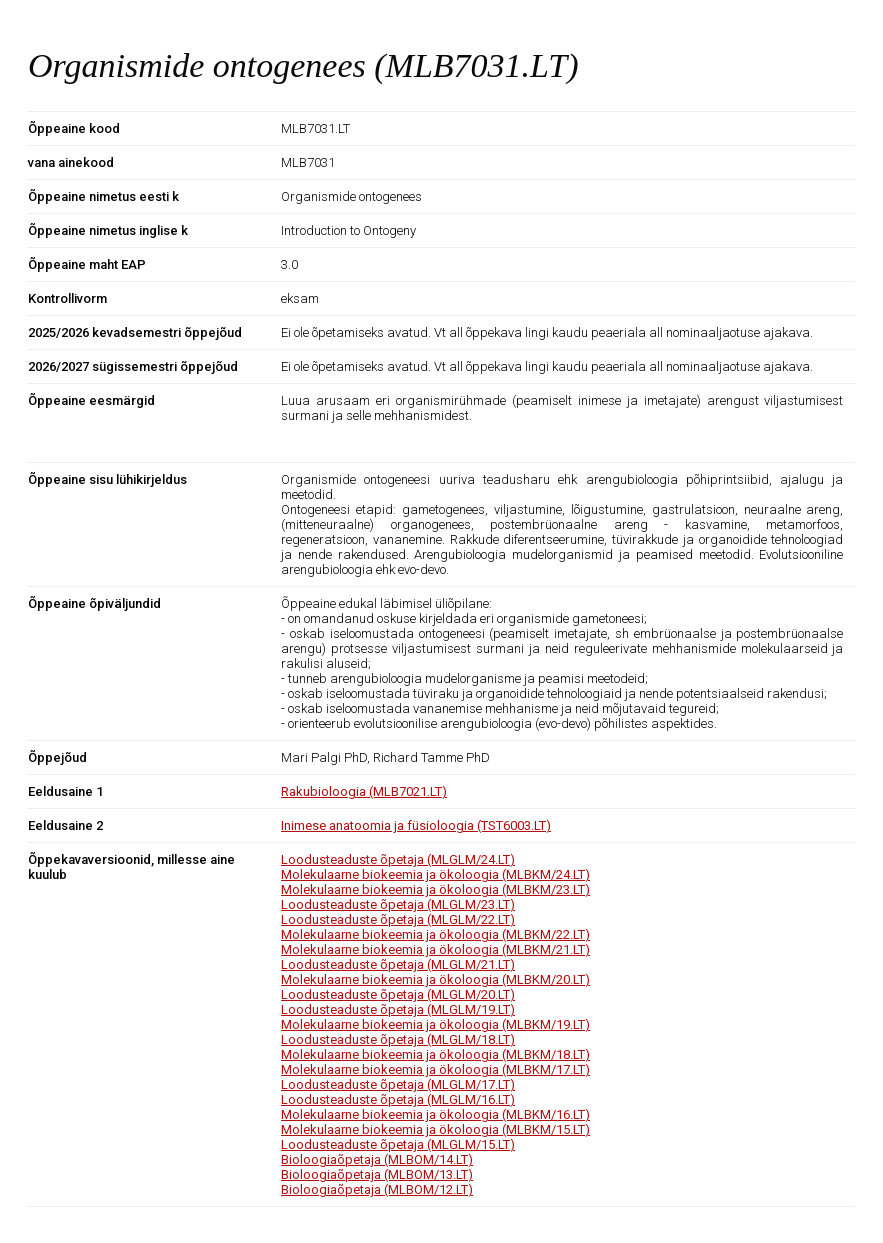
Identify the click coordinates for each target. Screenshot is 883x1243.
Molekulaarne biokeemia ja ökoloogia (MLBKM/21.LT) (435, 949)
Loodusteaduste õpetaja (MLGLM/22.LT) (398, 919)
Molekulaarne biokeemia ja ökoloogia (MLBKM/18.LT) (435, 1054)
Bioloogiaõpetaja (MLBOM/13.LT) (377, 1174)
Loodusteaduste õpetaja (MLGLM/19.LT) (398, 1009)
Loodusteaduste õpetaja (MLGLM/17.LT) (398, 1084)
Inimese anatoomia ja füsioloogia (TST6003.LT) (416, 825)
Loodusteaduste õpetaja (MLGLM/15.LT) (398, 1144)
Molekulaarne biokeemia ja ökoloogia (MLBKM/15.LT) (435, 1129)
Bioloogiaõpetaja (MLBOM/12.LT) (377, 1189)
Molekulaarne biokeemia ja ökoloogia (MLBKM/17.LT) (435, 1069)
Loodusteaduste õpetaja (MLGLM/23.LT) (398, 904)
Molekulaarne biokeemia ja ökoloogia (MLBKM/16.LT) (435, 1114)
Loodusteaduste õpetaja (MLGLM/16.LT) (398, 1099)
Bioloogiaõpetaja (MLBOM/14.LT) (377, 1159)
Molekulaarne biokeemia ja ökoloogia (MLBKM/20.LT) (435, 979)
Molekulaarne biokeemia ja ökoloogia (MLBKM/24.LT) (435, 874)
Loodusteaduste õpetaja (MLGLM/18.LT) (398, 1039)
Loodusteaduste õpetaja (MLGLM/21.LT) (398, 964)
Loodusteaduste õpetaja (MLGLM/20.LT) (398, 994)
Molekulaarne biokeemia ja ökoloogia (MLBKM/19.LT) (435, 1024)
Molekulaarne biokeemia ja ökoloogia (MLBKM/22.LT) (435, 934)
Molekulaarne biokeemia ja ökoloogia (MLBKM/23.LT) (435, 889)
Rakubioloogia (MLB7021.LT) (364, 791)
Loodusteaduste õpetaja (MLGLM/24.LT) (398, 859)
